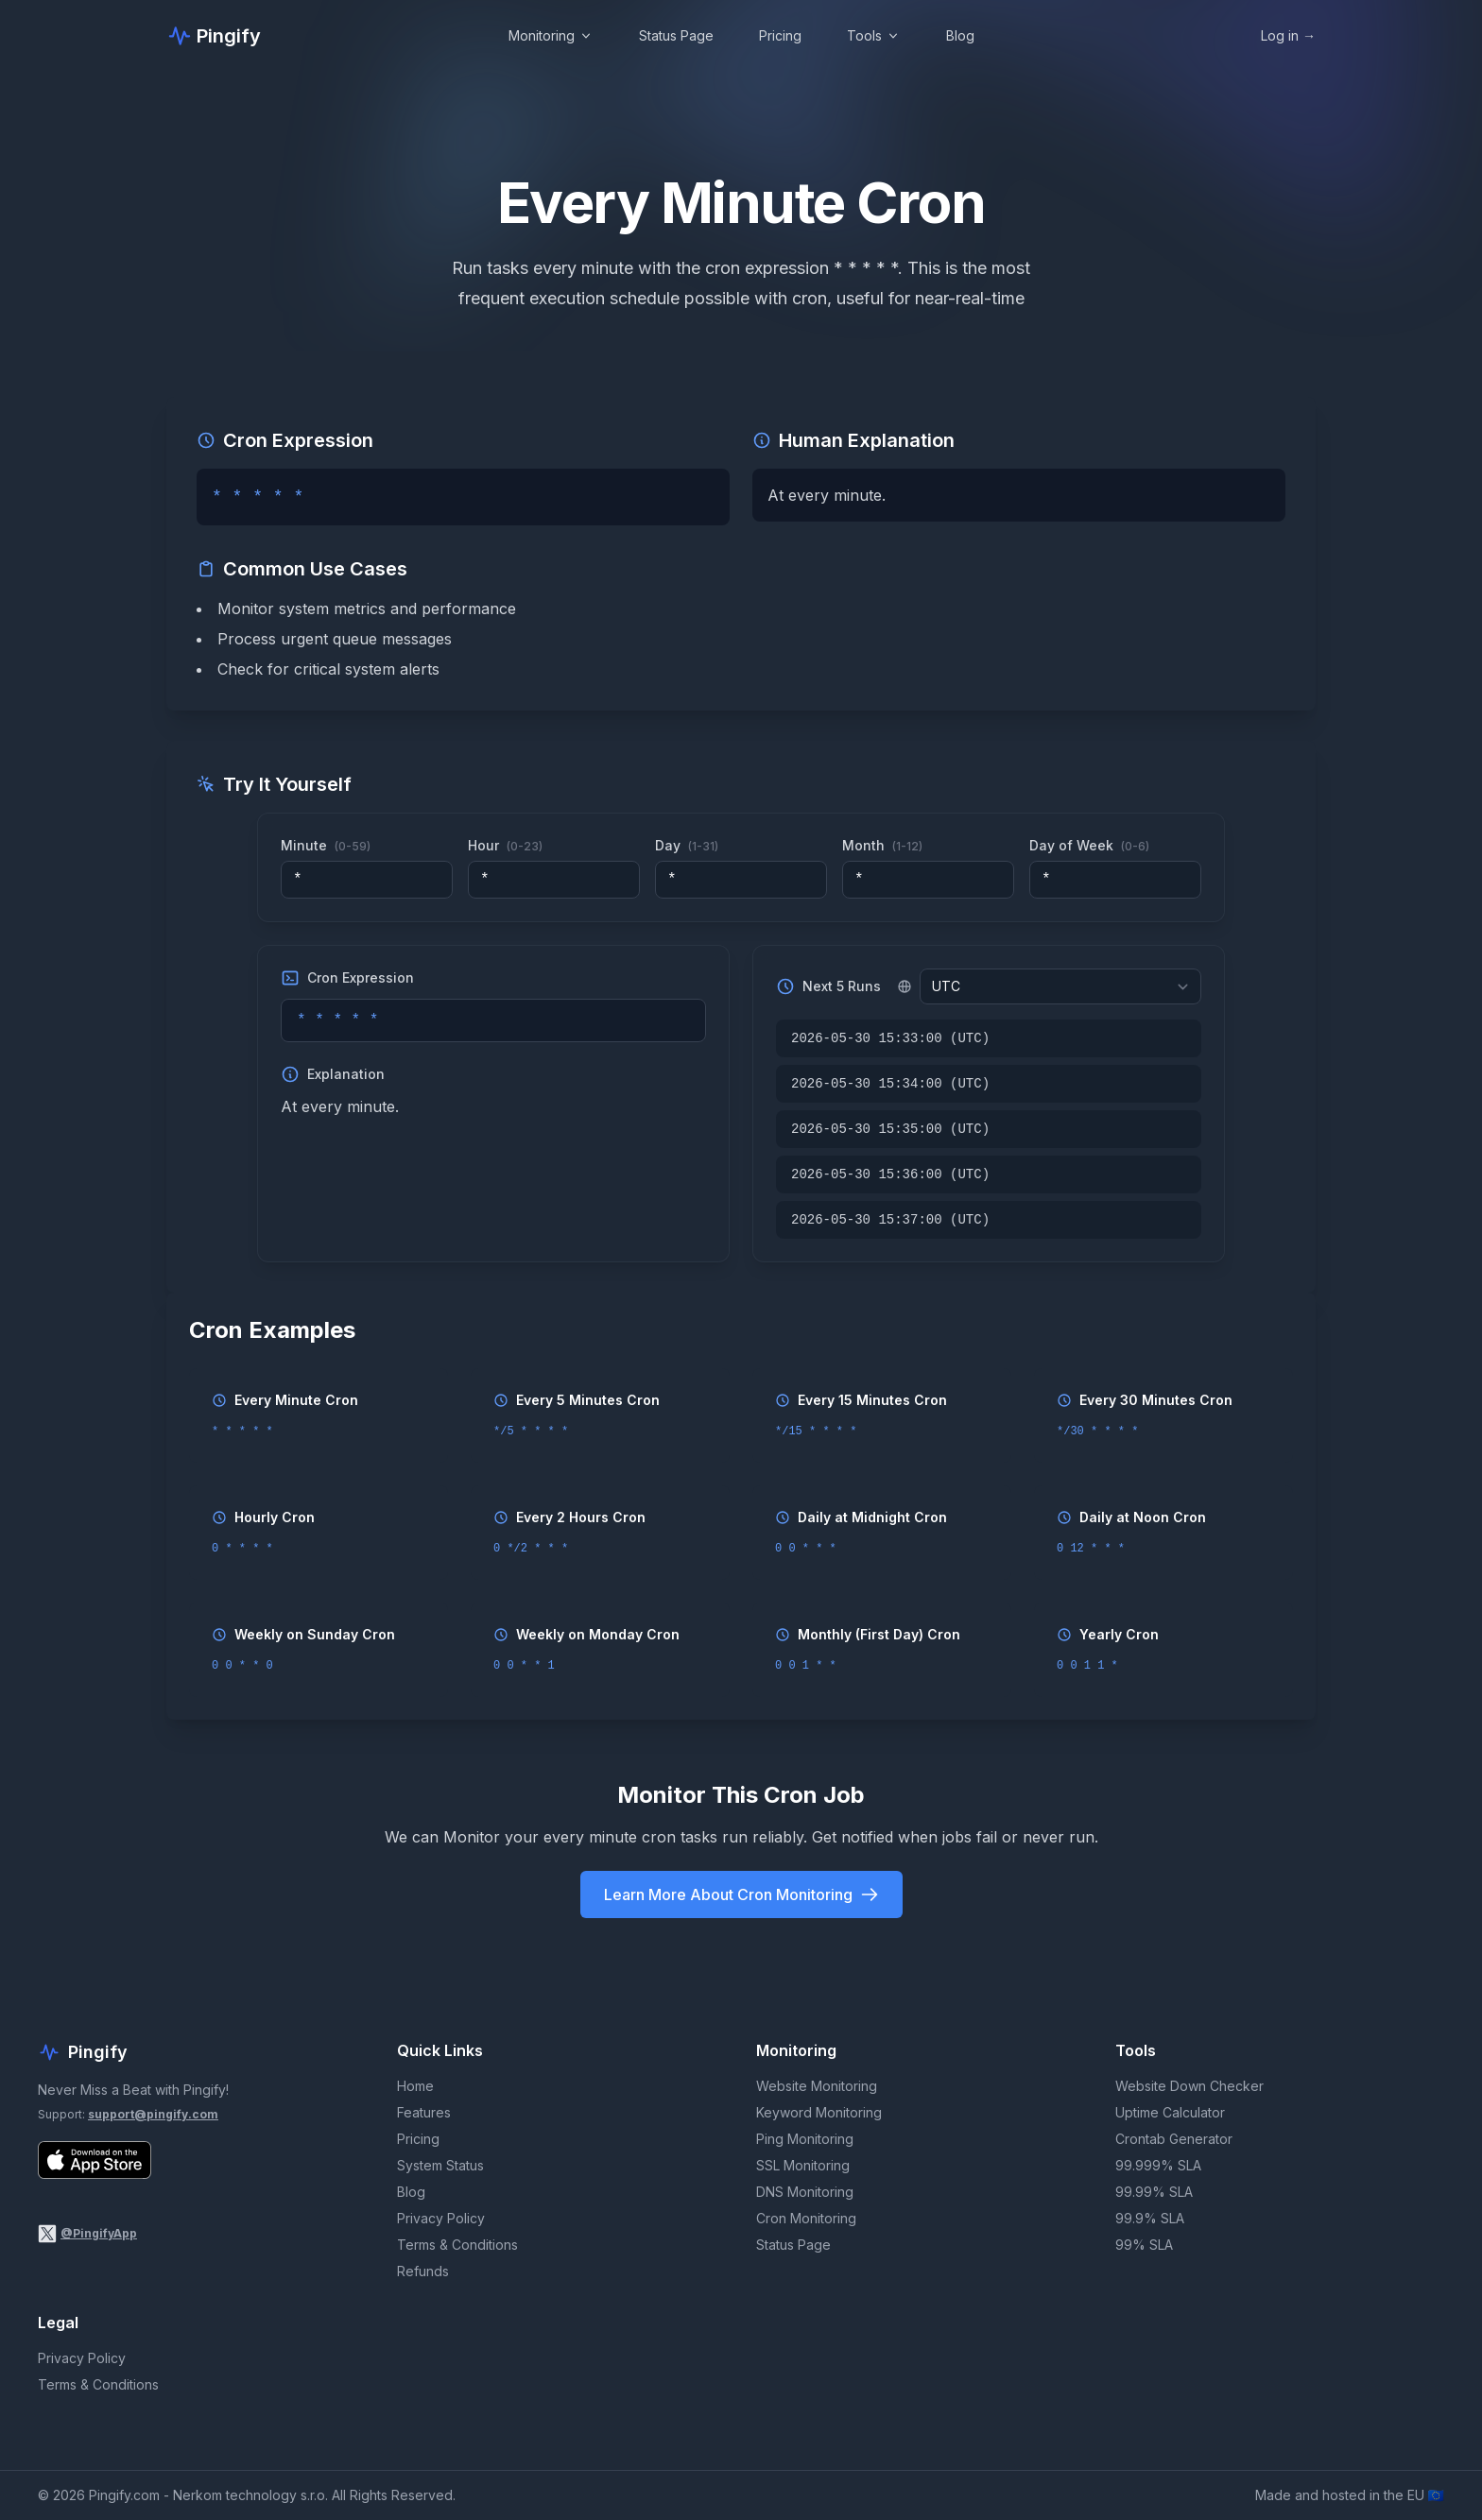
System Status (440, 2165)
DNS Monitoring (804, 2192)
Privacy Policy (441, 2218)
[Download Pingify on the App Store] (94, 2160)
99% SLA (1144, 2245)
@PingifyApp (98, 2233)
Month (882, 845)
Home (415, 2086)
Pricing (780, 35)
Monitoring (551, 35)
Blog (960, 35)
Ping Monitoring (804, 2139)
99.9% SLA (1149, 2218)
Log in (1288, 35)
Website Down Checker (1189, 2086)
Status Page (676, 35)
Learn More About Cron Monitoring (741, 1894)
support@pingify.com (153, 2114)
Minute (325, 845)
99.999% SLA (1158, 2165)
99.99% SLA (1154, 2192)
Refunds (423, 2271)
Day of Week (1089, 845)
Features (424, 2112)
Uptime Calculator (1170, 2112)
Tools (874, 35)
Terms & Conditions (457, 2245)
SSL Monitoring (803, 2165)
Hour (505, 845)
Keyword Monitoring (819, 2112)
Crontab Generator (1173, 2139)
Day (686, 845)
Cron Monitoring (806, 2218)
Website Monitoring (816, 2086)
